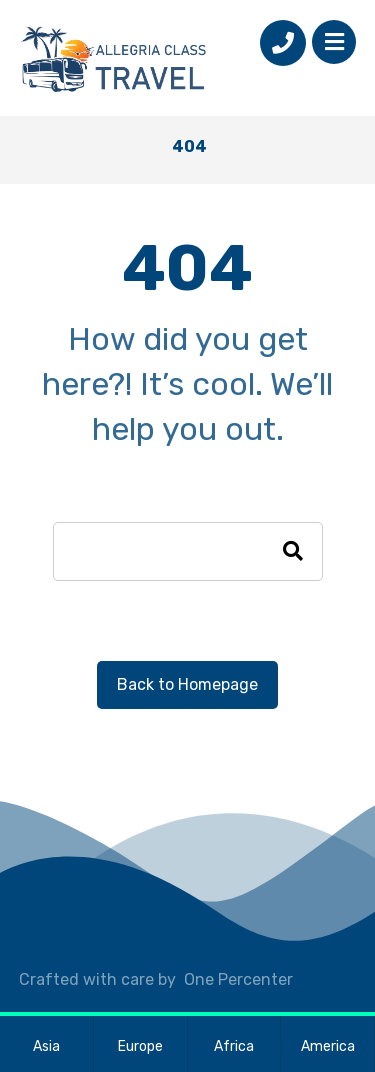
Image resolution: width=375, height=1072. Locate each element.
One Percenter (238, 979)
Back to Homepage (187, 684)
